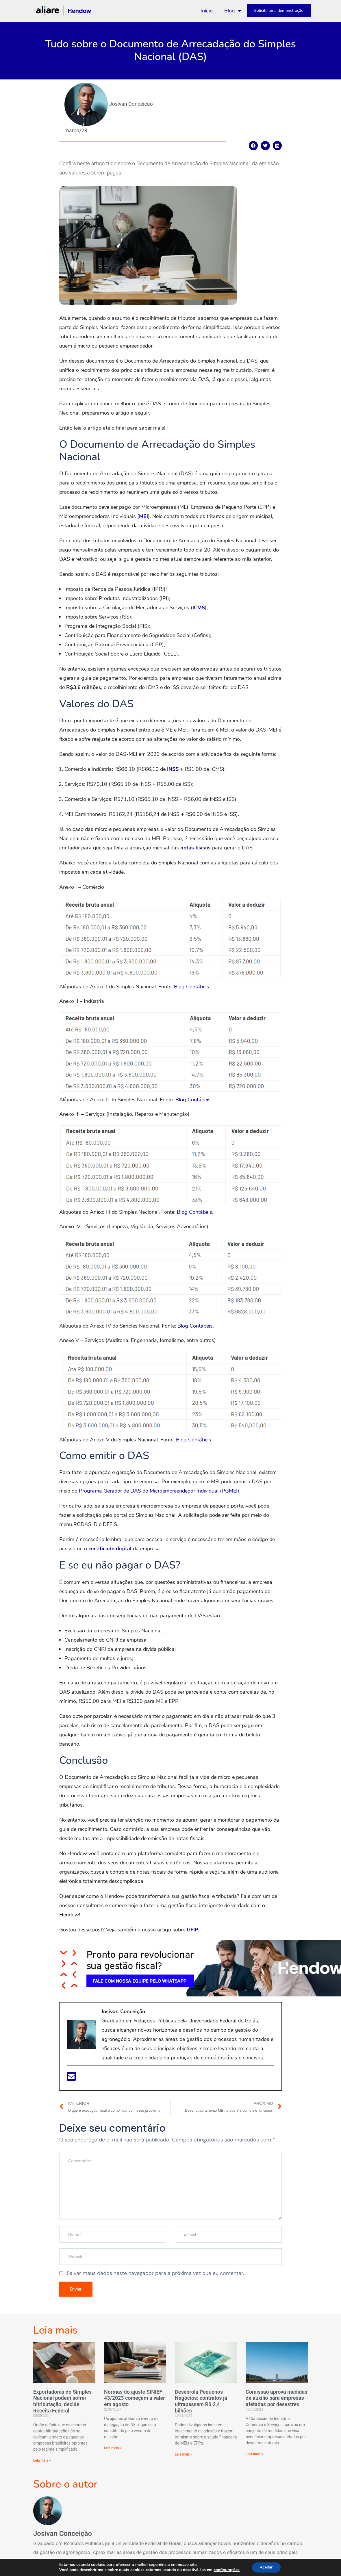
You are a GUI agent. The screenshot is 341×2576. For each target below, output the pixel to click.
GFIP (192, 1929)
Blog (232, 10)
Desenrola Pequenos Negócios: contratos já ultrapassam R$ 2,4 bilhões (201, 2403)
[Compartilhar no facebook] (253, 145)
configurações (226, 2569)
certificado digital (109, 1548)
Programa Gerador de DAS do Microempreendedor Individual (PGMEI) (159, 1490)
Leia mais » (42, 2463)
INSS (173, 769)
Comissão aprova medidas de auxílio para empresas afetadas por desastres (276, 2400)
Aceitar (266, 2567)
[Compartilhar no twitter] (265, 145)
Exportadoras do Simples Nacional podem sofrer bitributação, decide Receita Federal (62, 2403)
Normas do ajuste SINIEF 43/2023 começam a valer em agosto (134, 2400)
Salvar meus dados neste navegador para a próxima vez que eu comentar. (155, 2273)
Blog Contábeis (191, 986)
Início (207, 10)
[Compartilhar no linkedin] (277, 145)
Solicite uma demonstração (278, 10)
